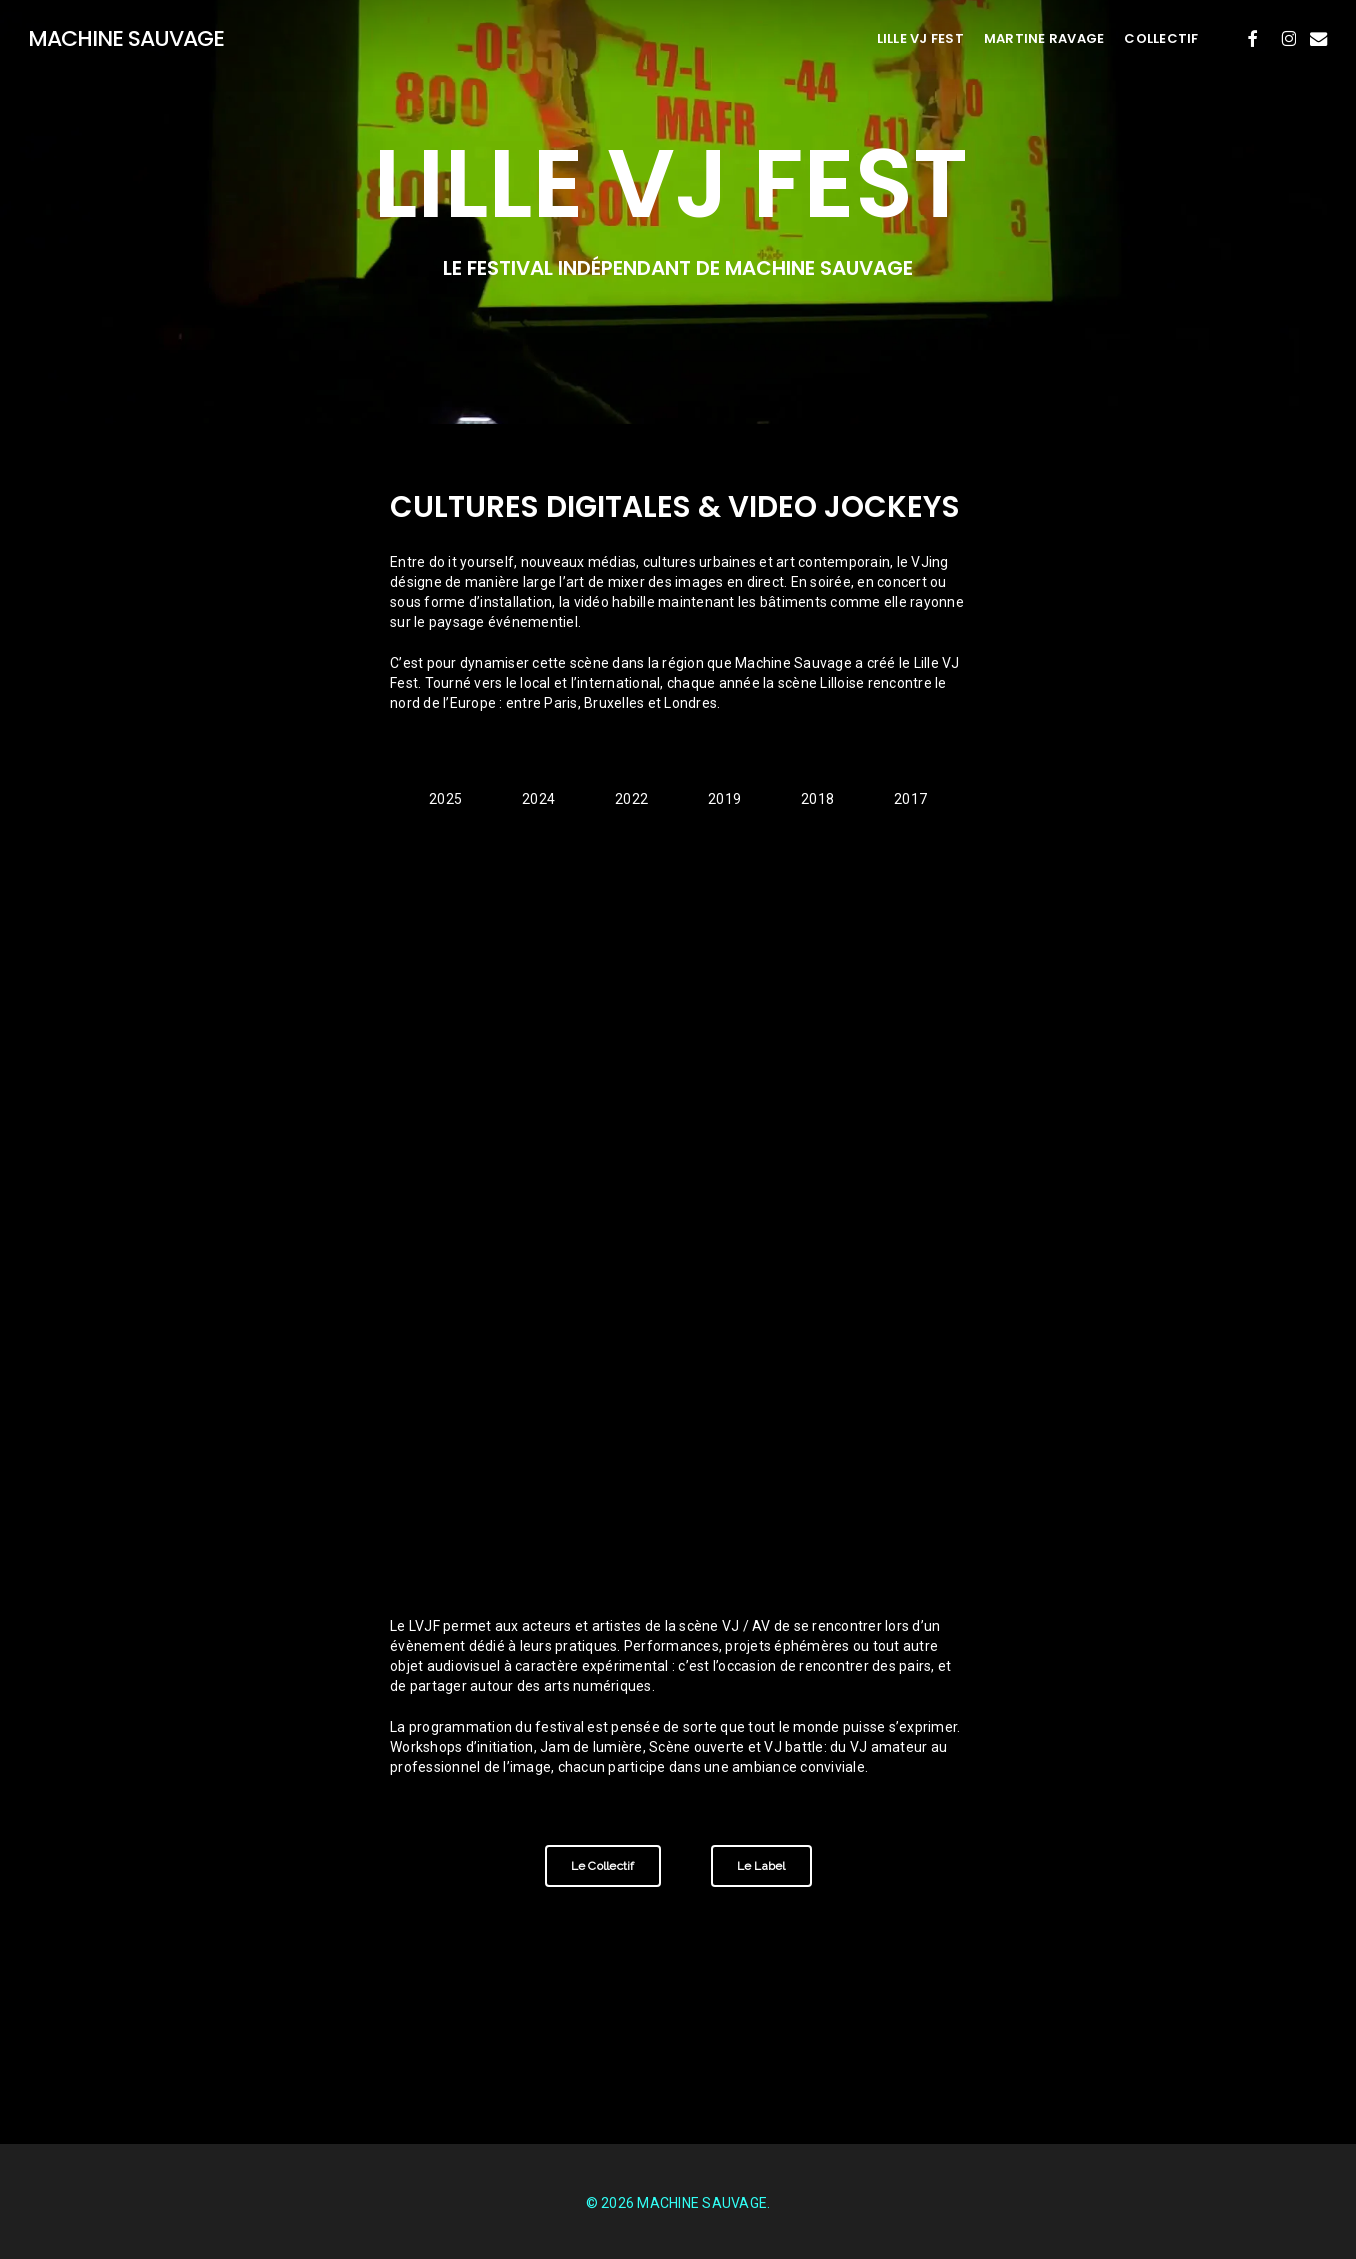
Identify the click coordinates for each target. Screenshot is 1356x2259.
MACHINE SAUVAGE (126, 39)
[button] (445, 801)
